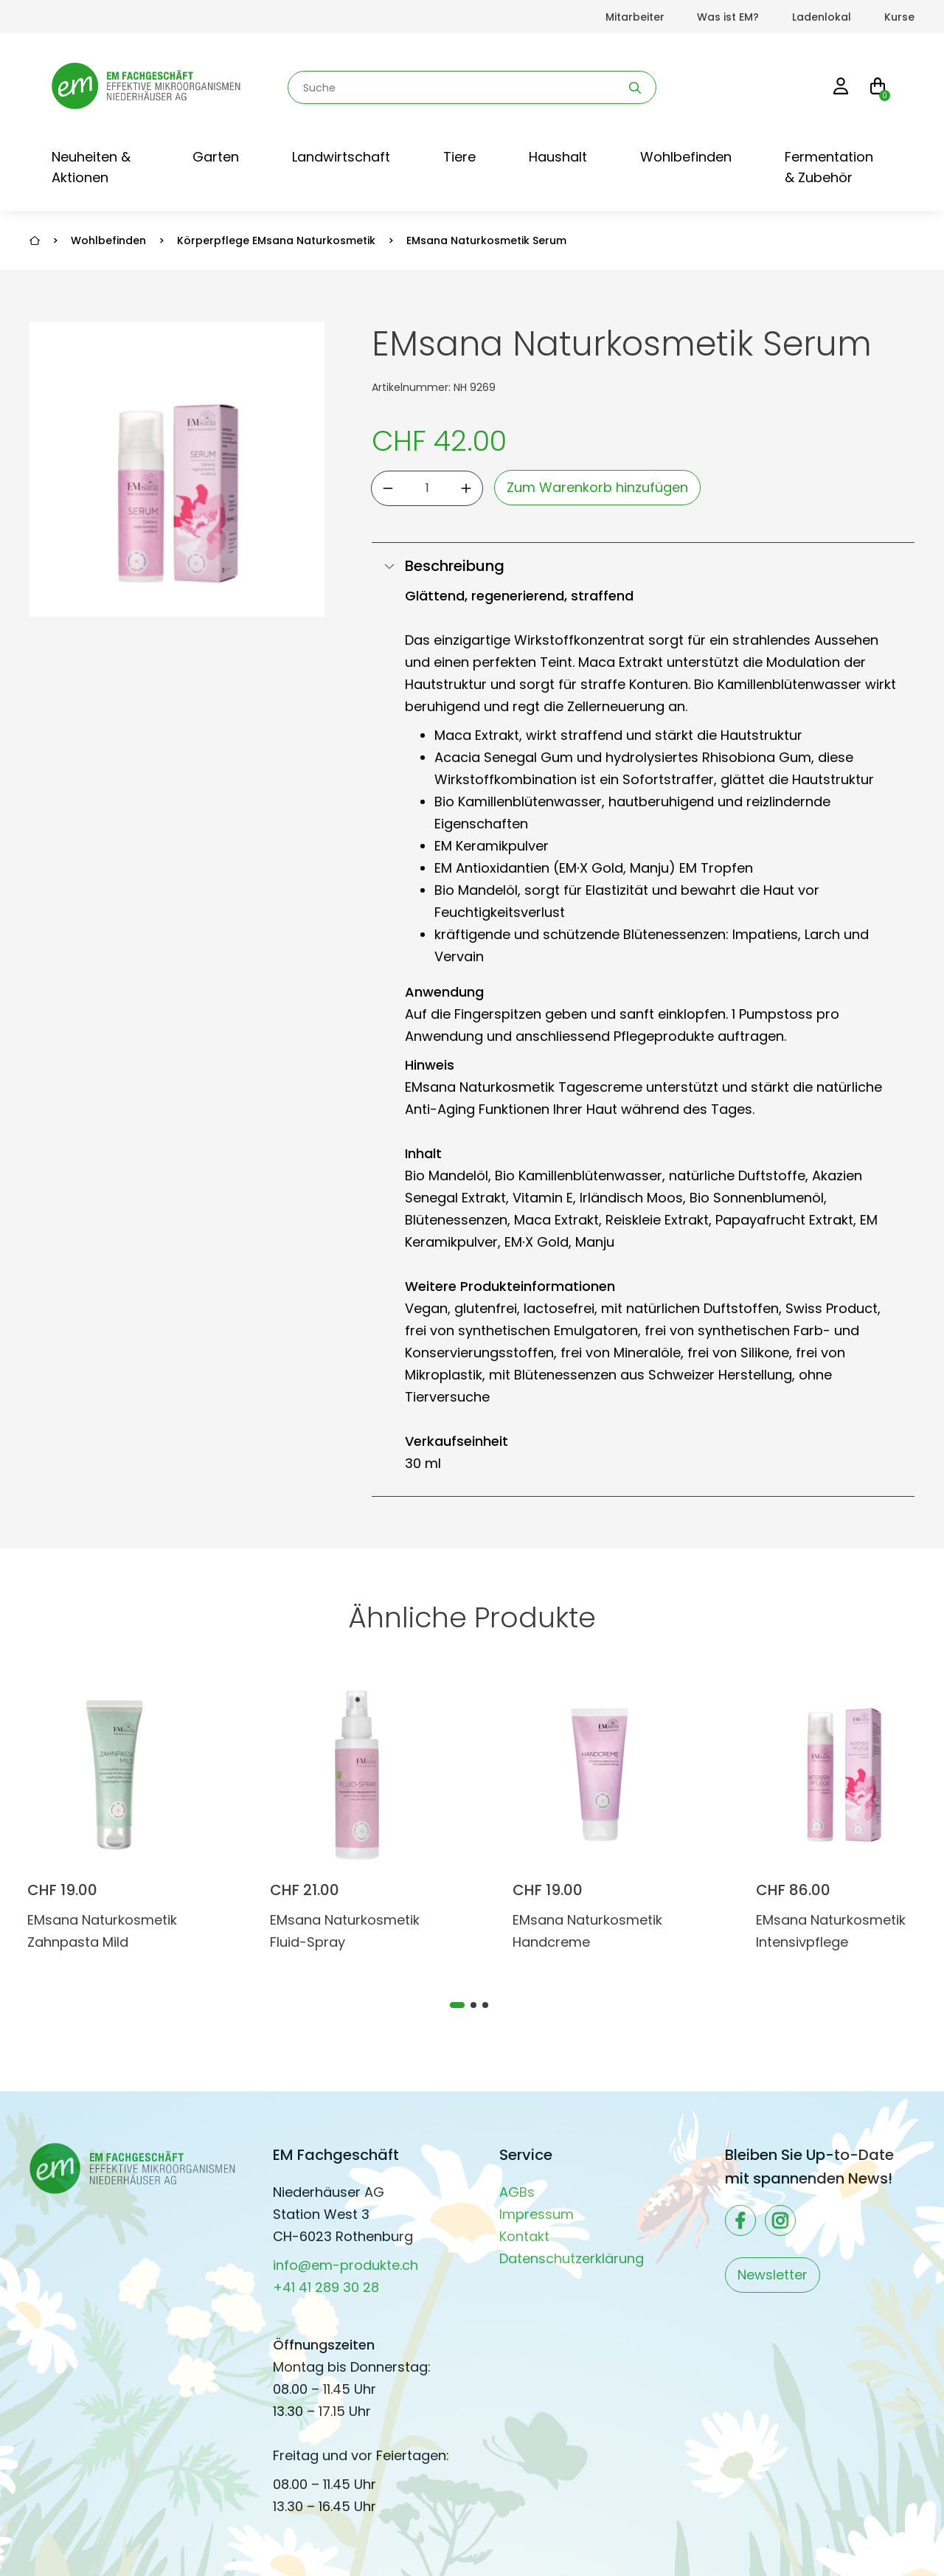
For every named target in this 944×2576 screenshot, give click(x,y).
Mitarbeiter (634, 17)
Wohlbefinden (686, 157)
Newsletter (773, 2274)
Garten (215, 157)
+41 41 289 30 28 (326, 2287)
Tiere (459, 157)
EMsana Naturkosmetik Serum (486, 240)
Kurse (899, 17)
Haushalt (558, 157)
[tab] (457, 2005)
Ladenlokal (821, 17)
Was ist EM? (728, 17)
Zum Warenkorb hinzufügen (597, 487)
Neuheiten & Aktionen (91, 167)
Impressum (536, 2214)
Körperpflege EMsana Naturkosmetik (276, 240)
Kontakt (524, 2236)
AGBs (517, 2192)
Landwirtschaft (341, 157)
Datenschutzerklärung (571, 2258)
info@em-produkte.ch (345, 2265)
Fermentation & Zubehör (829, 167)
